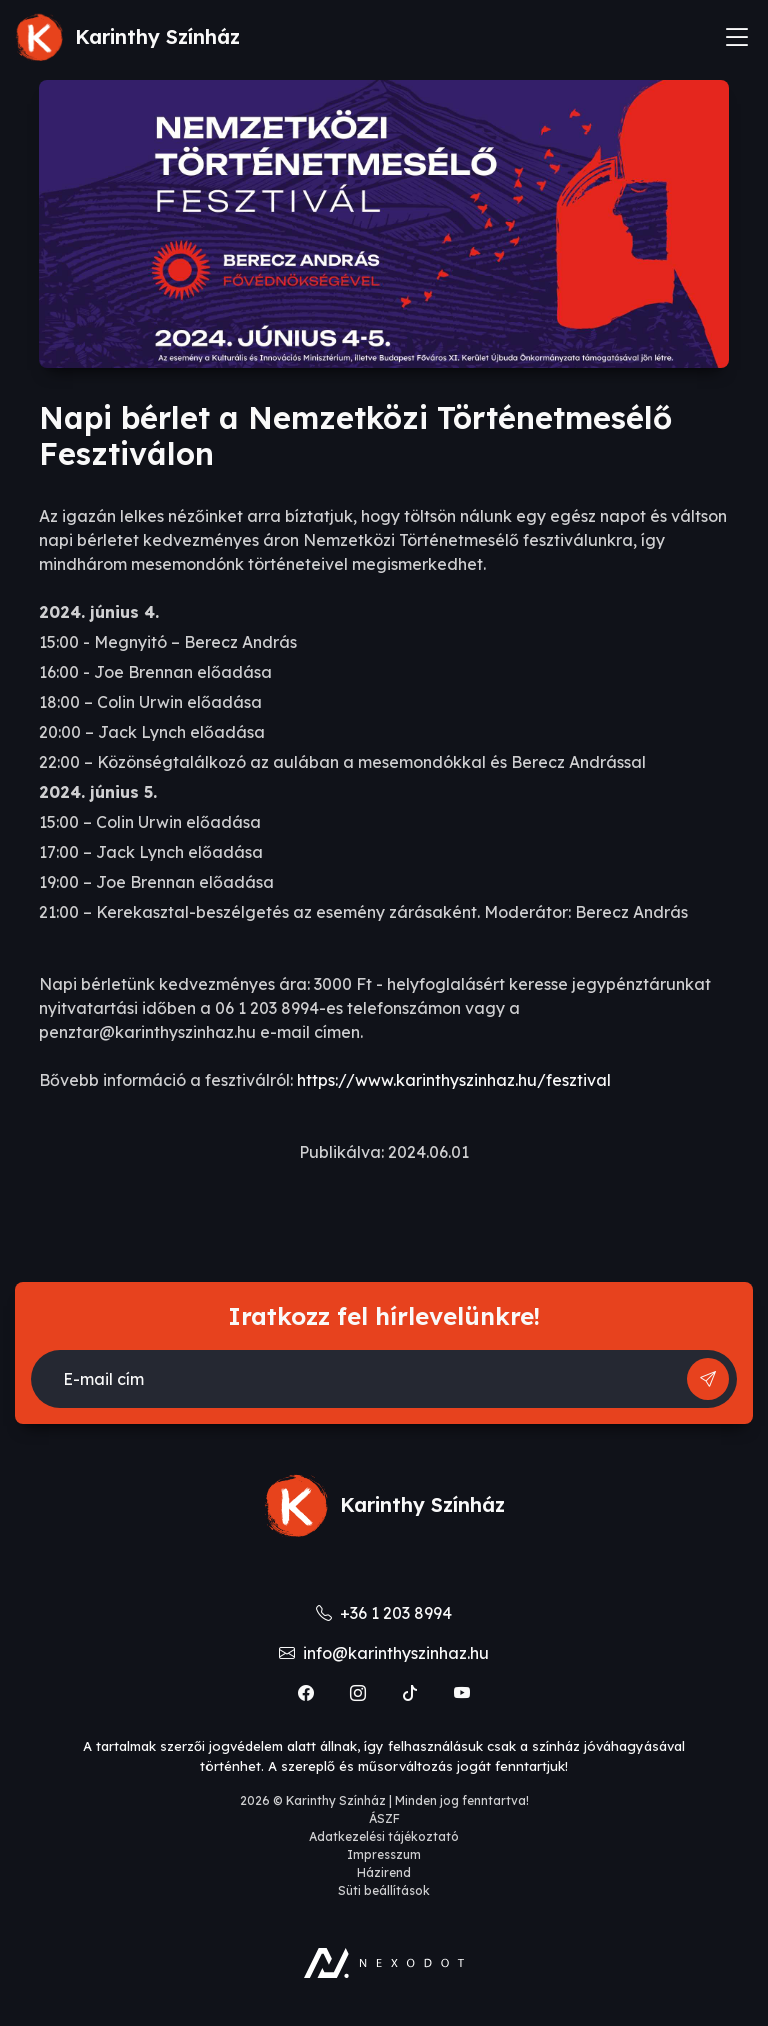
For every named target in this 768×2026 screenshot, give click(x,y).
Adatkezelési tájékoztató (384, 1836)
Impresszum (384, 1854)
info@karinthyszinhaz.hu (384, 1653)
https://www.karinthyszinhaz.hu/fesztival (454, 1080)
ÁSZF (384, 1818)
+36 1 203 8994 (384, 1613)
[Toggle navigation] (737, 37)
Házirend (384, 1872)
